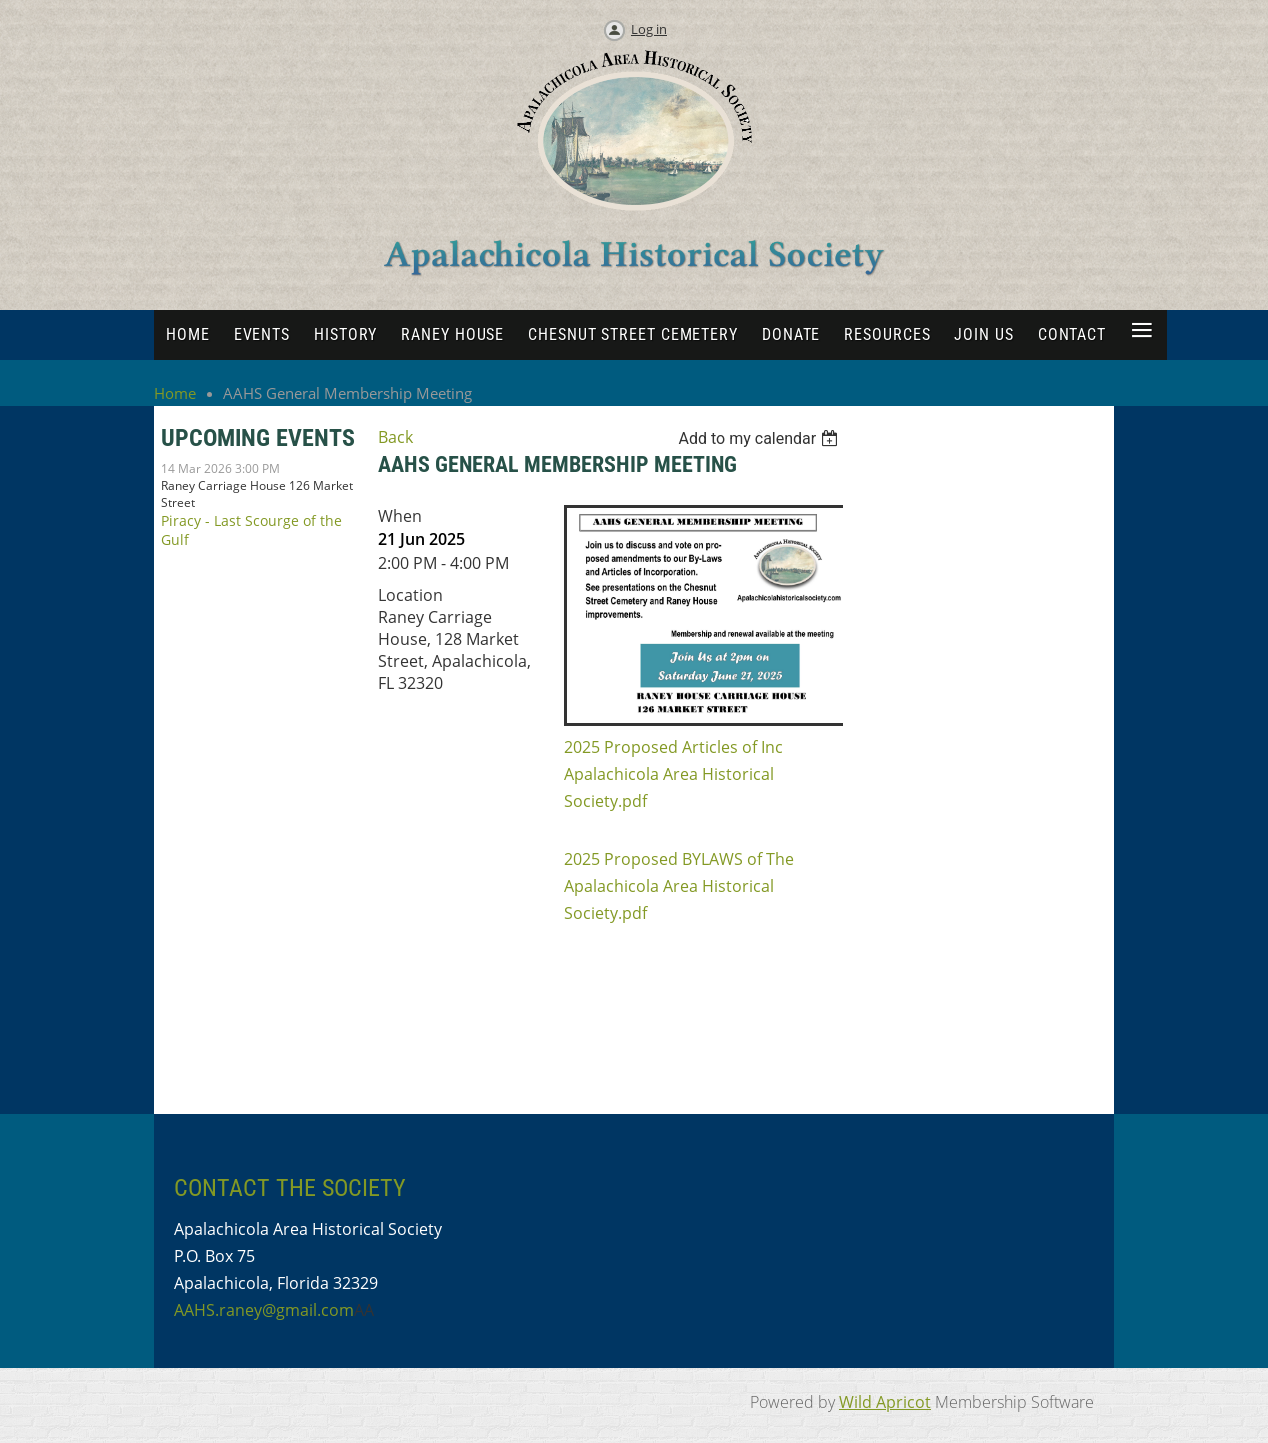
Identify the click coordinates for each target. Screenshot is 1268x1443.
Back (395, 437)
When (400, 516)
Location (410, 595)
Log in (649, 29)
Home (175, 393)
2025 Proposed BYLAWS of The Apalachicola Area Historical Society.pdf (679, 886)
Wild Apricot (885, 1402)
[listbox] (761, 438)
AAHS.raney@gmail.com (264, 1310)
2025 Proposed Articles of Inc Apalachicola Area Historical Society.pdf (673, 774)
